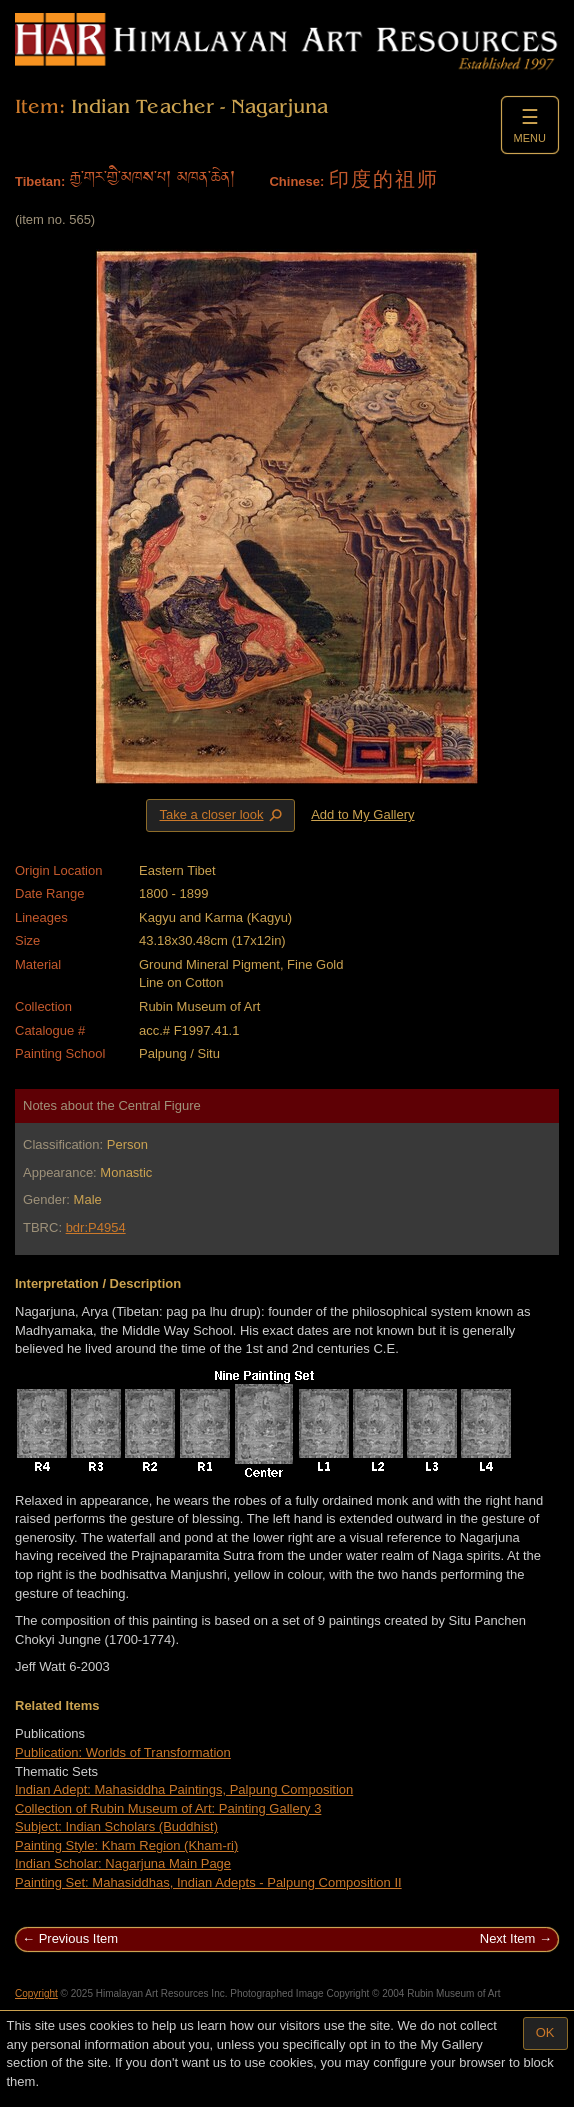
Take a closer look (222, 815)
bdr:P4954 (96, 1227)
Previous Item (78, 1938)
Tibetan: (40, 181)
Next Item (508, 1938)
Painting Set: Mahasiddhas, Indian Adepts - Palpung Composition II (208, 1882)
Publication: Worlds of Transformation (123, 1752)
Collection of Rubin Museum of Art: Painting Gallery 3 (168, 1808)
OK (545, 2032)
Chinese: (296, 181)
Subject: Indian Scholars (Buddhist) (116, 1826)
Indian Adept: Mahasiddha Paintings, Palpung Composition (184, 1789)
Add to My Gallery (362, 814)
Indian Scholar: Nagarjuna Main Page (123, 1863)
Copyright (36, 1993)
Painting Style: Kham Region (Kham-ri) (126, 1845)
